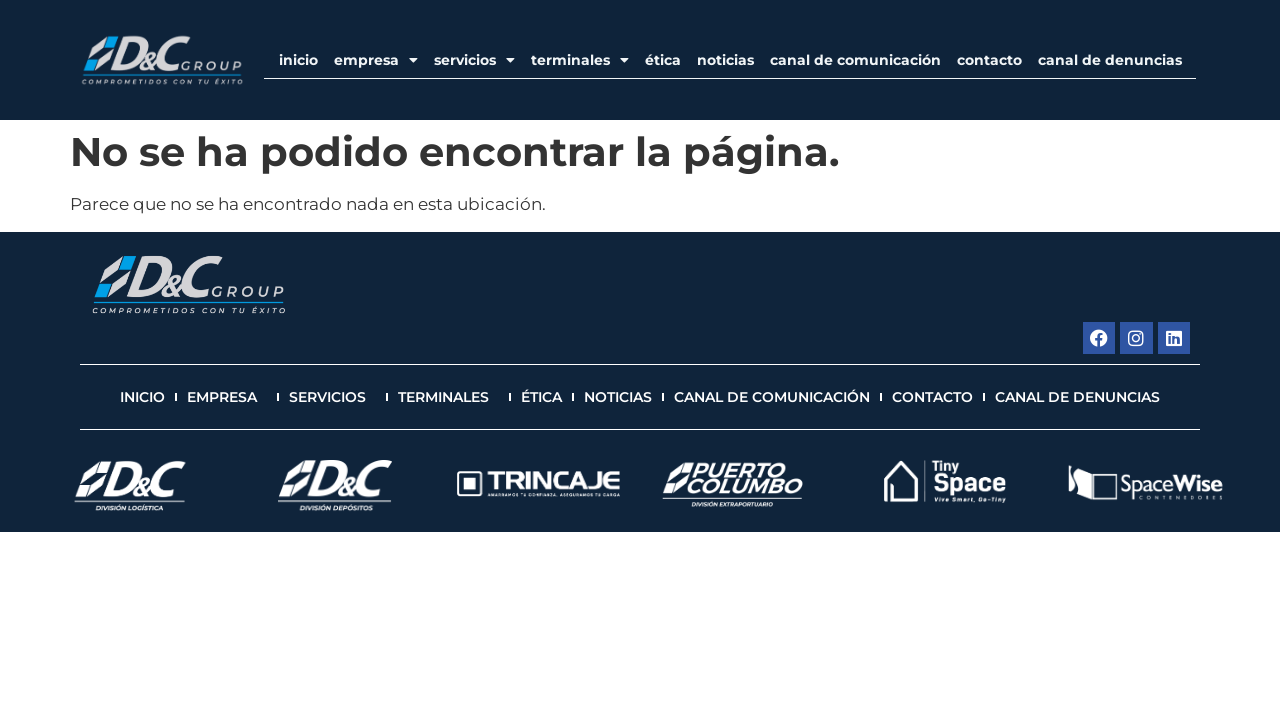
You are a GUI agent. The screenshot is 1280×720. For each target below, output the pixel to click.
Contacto (989, 60)
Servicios (474, 60)
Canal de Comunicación (855, 60)
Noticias (725, 60)
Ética (663, 60)
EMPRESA (376, 60)
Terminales (580, 60)
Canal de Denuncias (1110, 60)
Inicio (298, 60)
